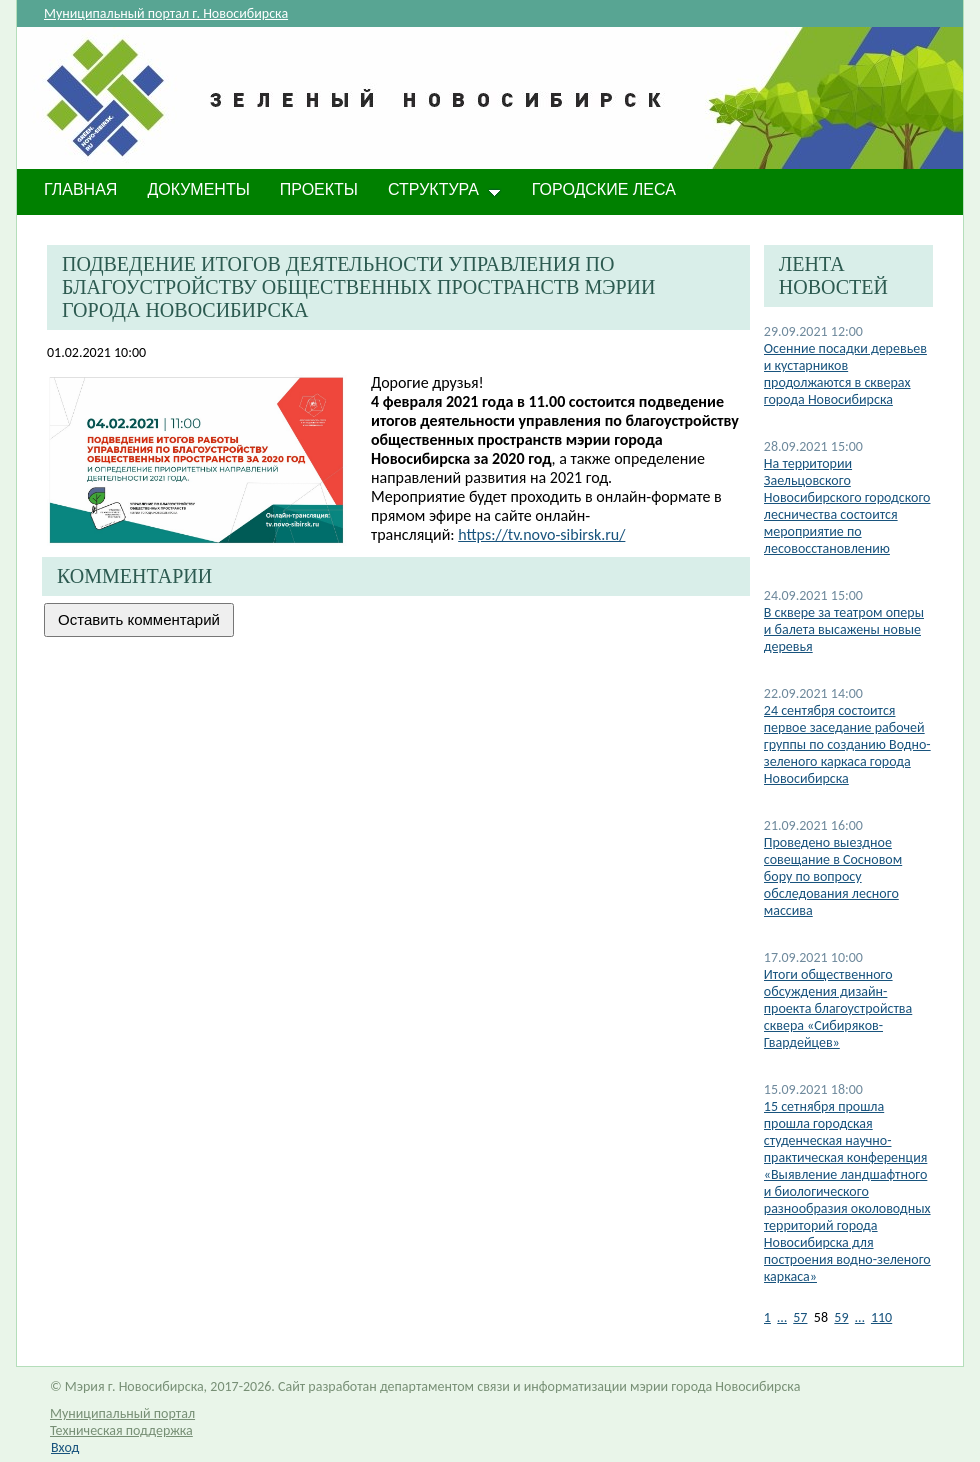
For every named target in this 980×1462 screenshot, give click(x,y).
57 (800, 1317)
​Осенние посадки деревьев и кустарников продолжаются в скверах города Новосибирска (845, 374)
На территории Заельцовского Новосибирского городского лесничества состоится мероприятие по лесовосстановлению (847, 506)
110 (881, 1317)
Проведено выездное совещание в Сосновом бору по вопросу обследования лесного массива (833, 876)
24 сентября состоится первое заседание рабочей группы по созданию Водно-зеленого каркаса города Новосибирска (847, 744)
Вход (65, 1447)
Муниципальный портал (122, 1413)
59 (841, 1317)
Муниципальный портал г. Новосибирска (166, 13)
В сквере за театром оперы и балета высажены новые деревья (844, 629)
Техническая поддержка (121, 1430)
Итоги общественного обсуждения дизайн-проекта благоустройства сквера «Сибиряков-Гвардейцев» (838, 1008)
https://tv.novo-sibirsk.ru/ (541, 534)
